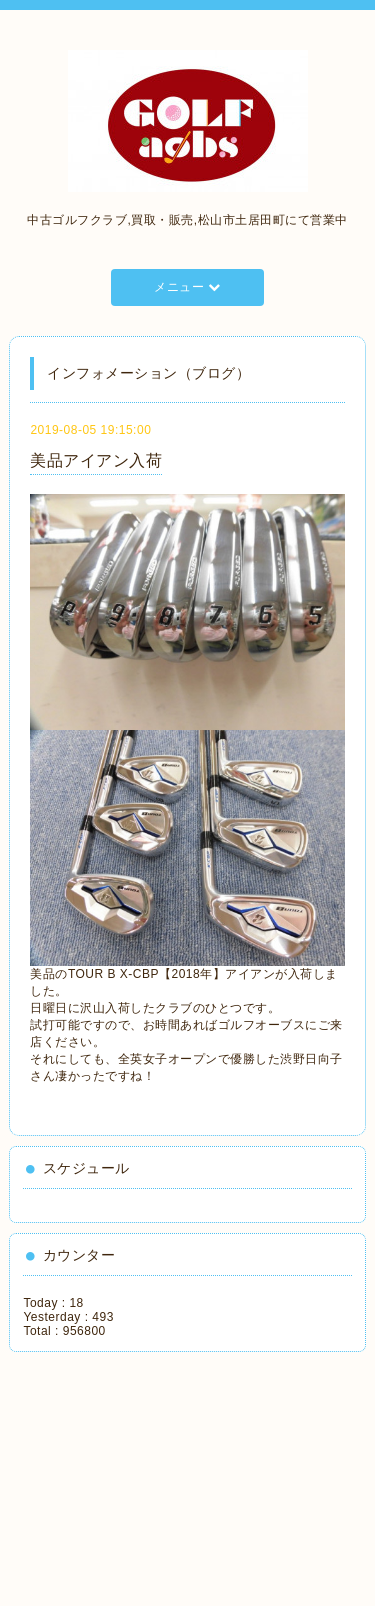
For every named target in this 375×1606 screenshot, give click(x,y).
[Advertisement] (115, 1472)
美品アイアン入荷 (96, 460)
